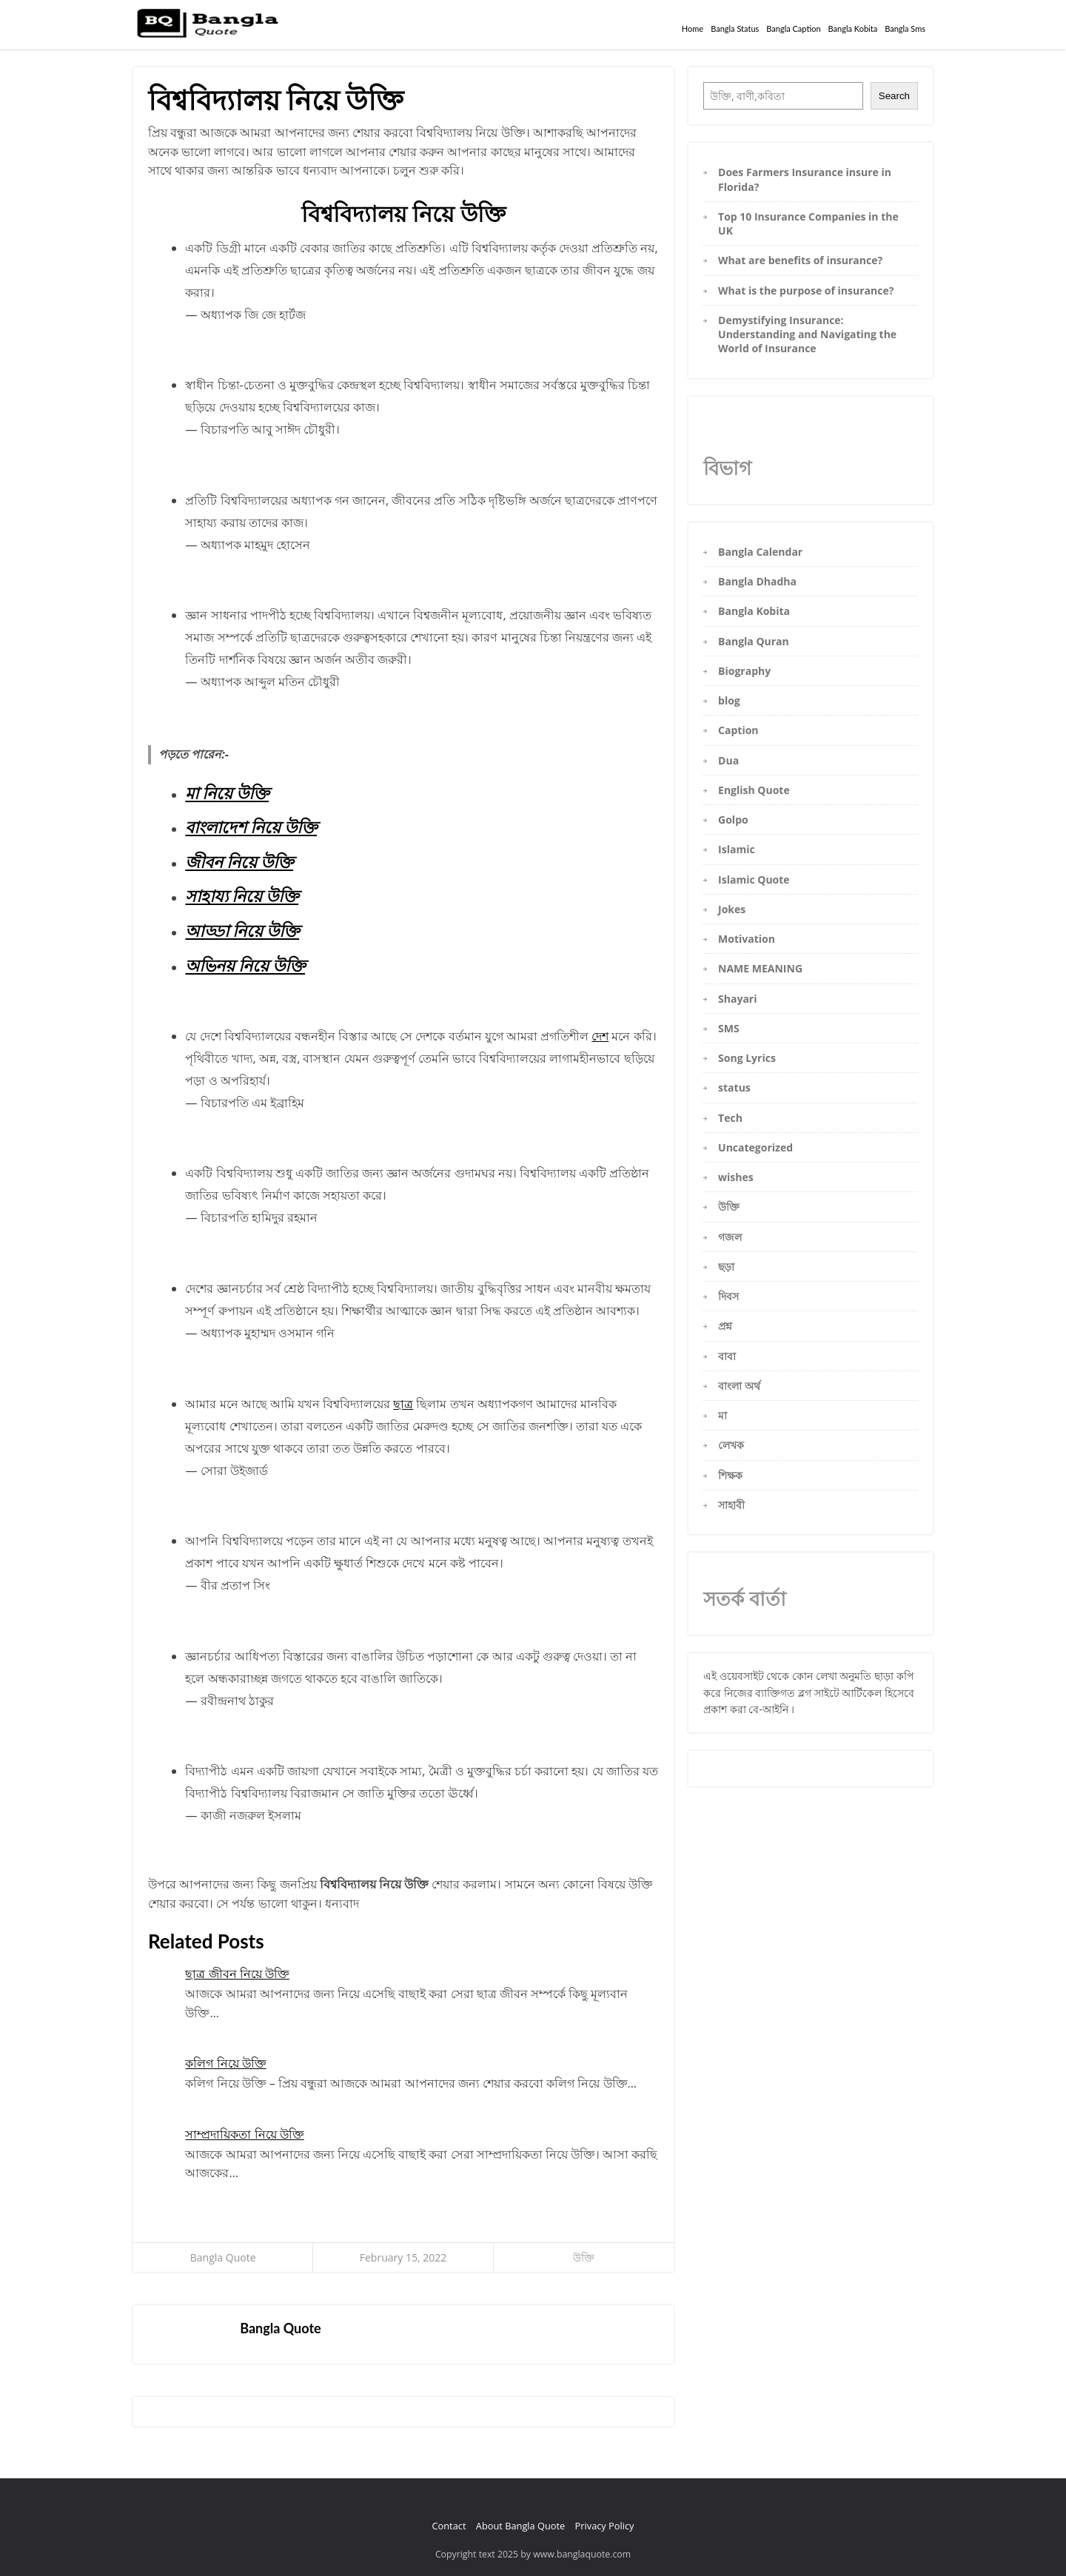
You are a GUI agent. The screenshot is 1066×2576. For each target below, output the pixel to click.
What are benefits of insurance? (800, 260)
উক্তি (583, 2257)
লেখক (731, 1445)
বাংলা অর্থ (739, 1386)
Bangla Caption (793, 28)
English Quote (754, 790)
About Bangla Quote (520, 2525)
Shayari (737, 999)
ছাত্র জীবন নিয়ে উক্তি (237, 1973)
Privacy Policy (604, 2525)
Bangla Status (735, 28)
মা (722, 1415)
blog (729, 700)
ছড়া (726, 1267)
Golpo (733, 820)
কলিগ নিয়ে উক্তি (225, 2063)
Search (894, 95)
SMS (729, 1028)
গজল (730, 1237)
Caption (738, 730)
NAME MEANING (760, 968)
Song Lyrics (747, 1058)
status (734, 1087)
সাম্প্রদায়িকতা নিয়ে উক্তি (244, 2134)
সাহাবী (731, 1505)
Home (692, 28)
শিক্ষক (730, 1475)
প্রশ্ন (725, 1326)
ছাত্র (403, 1404)
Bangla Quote (223, 2257)
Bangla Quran (753, 641)
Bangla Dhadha (757, 581)
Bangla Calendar (760, 552)
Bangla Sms (905, 28)
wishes (736, 1177)
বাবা (727, 1356)
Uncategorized (755, 1147)
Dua (728, 760)
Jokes (731, 909)
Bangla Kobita (853, 28)
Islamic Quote (754, 879)
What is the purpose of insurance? (806, 290)
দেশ (600, 1036)
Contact (449, 2525)
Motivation (746, 939)
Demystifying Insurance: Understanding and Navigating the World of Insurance (807, 334)
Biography (744, 671)
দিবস (728, 1296)
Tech (730, 1118)
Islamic (736, 849)
